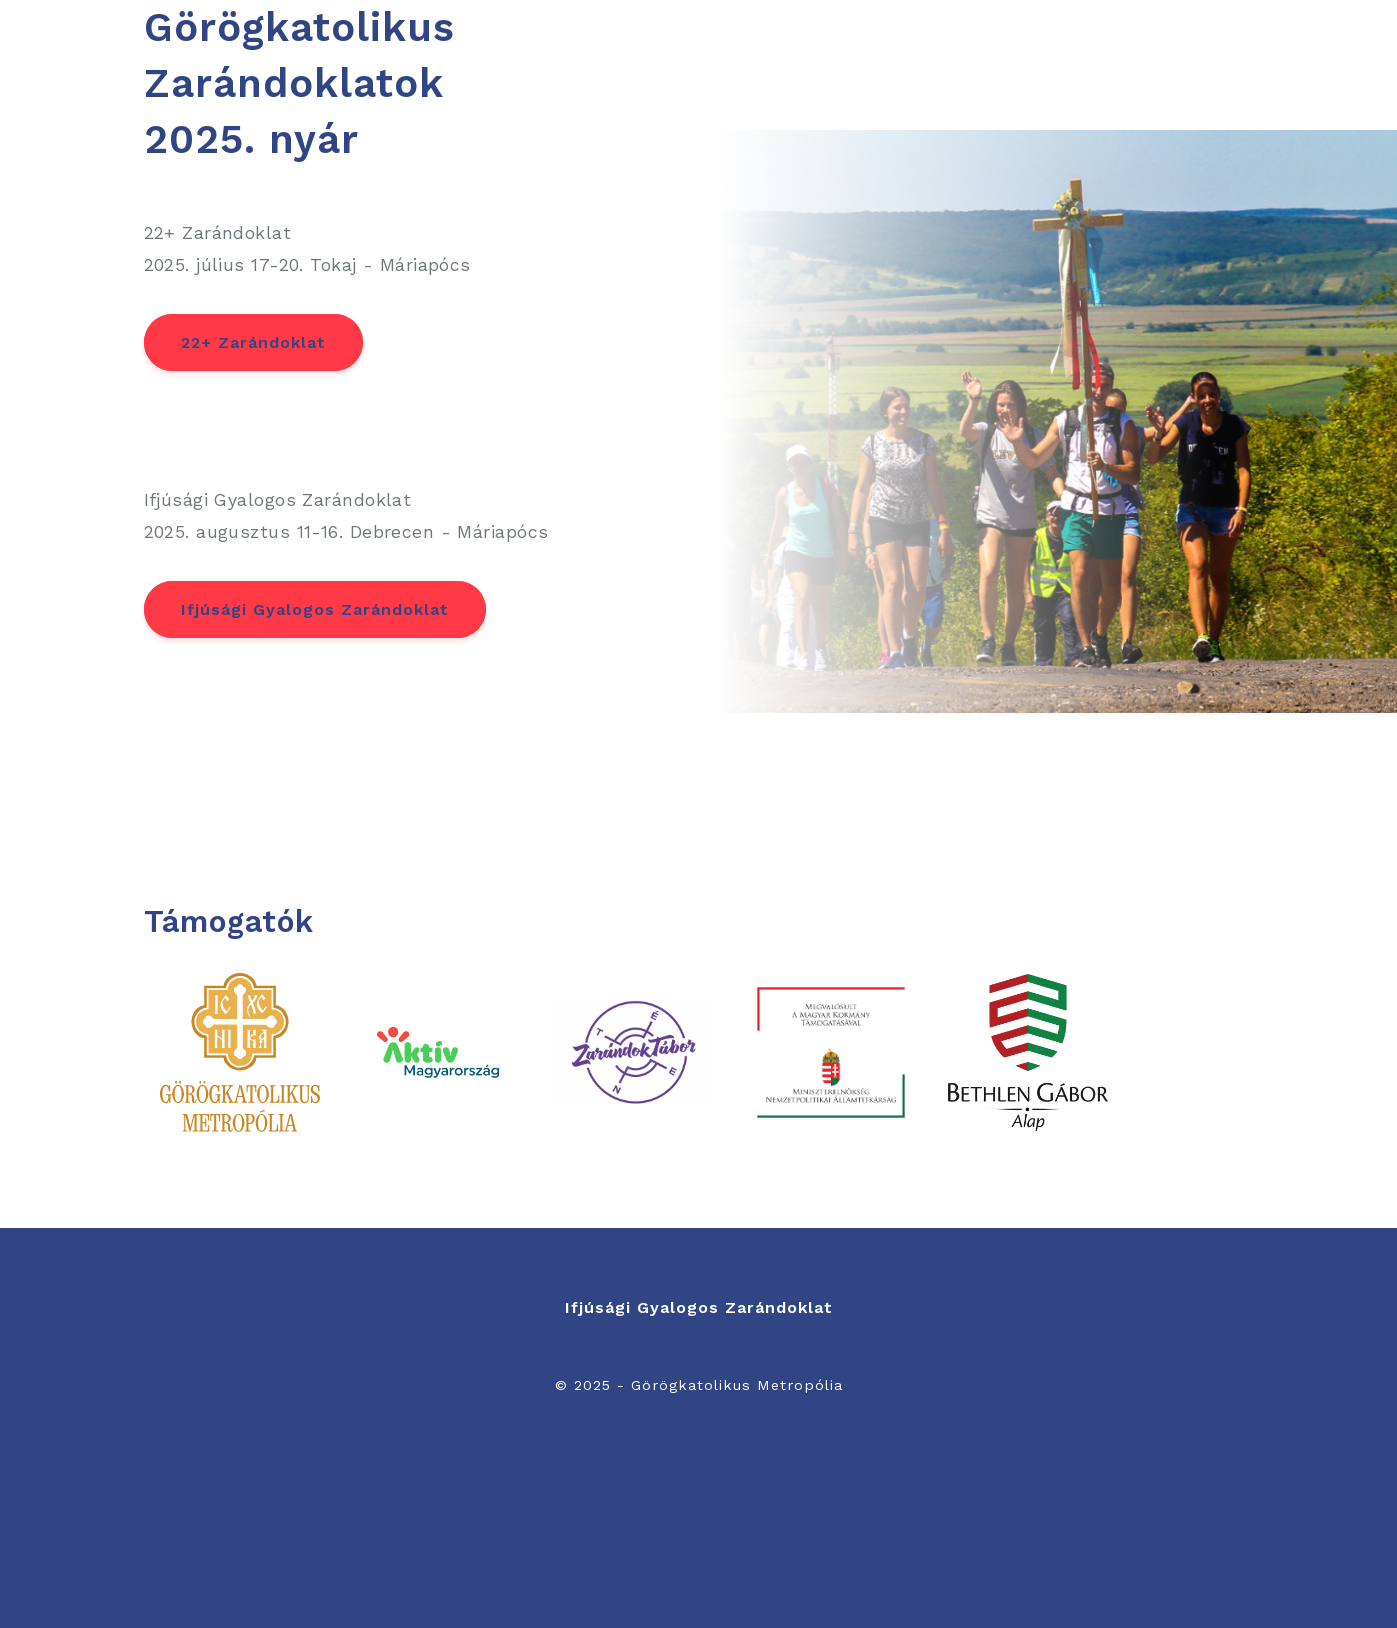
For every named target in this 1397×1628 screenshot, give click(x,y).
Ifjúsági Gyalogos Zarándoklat (315, 609)
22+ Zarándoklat (253, 342)
